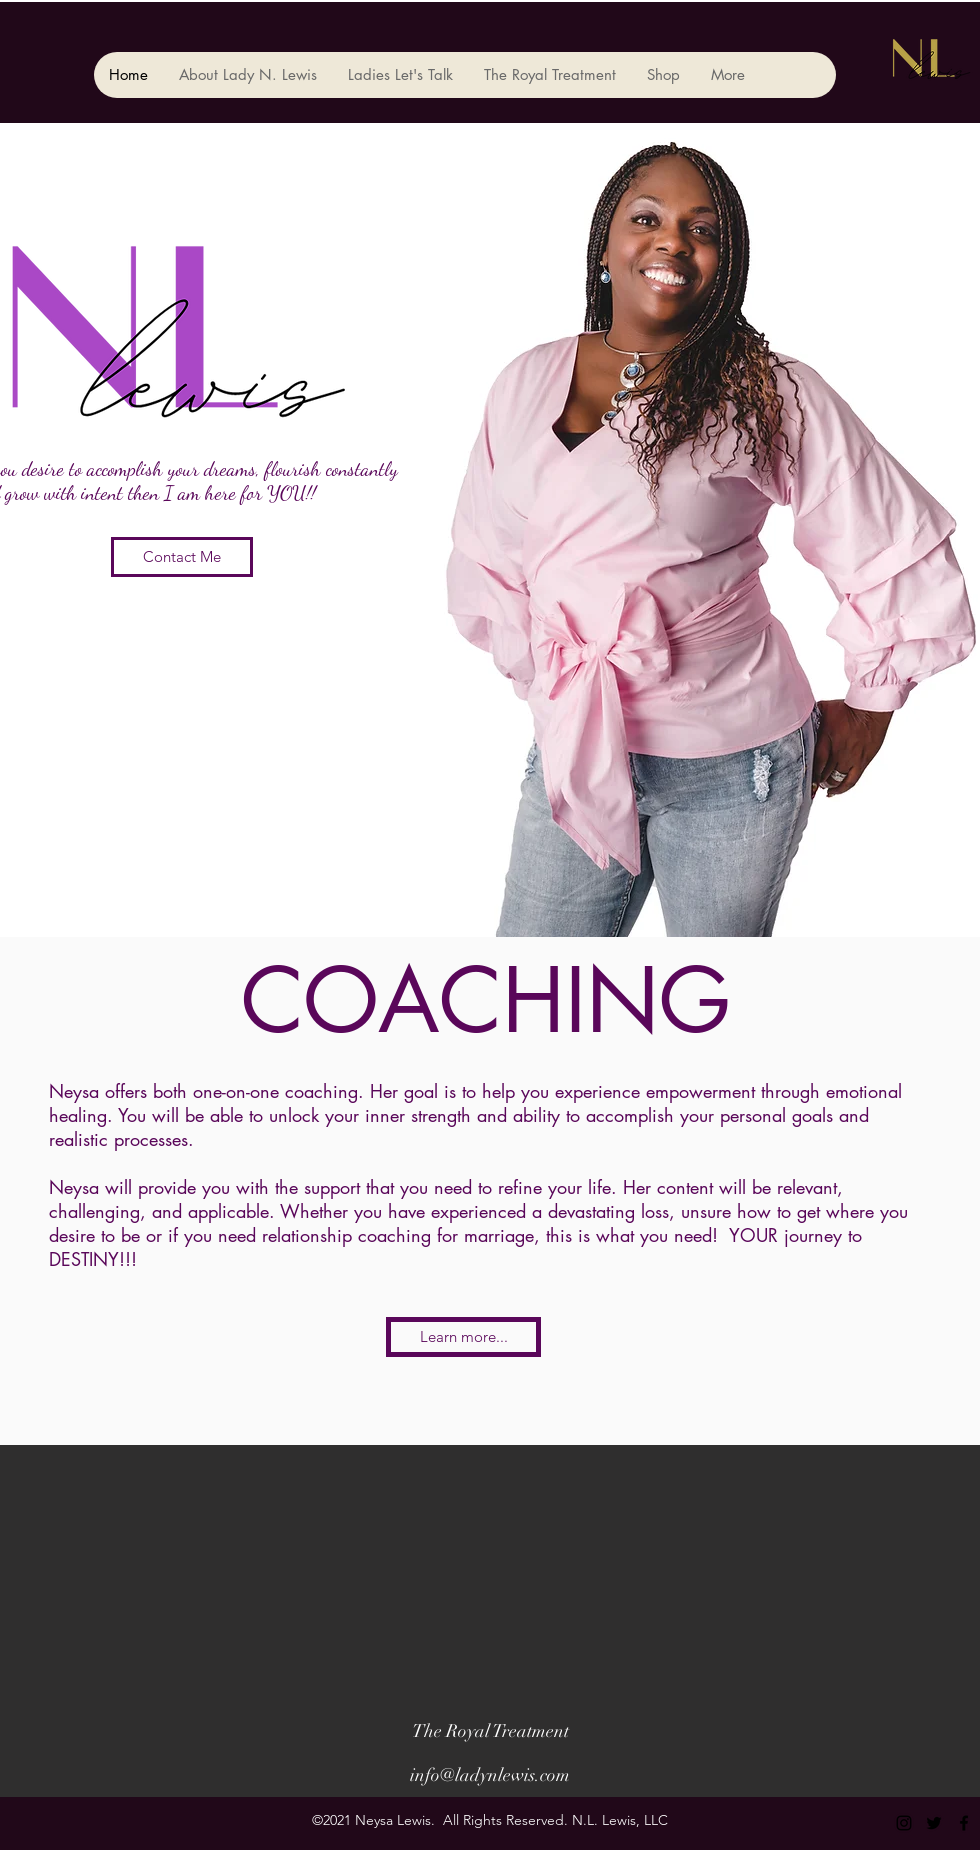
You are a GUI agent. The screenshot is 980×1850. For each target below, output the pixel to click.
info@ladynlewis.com (490, 1775)
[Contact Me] (182, 557)
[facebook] (964, 1823)
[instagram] (904, 1823)
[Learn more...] (463, 1337)
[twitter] (934, 1823)
